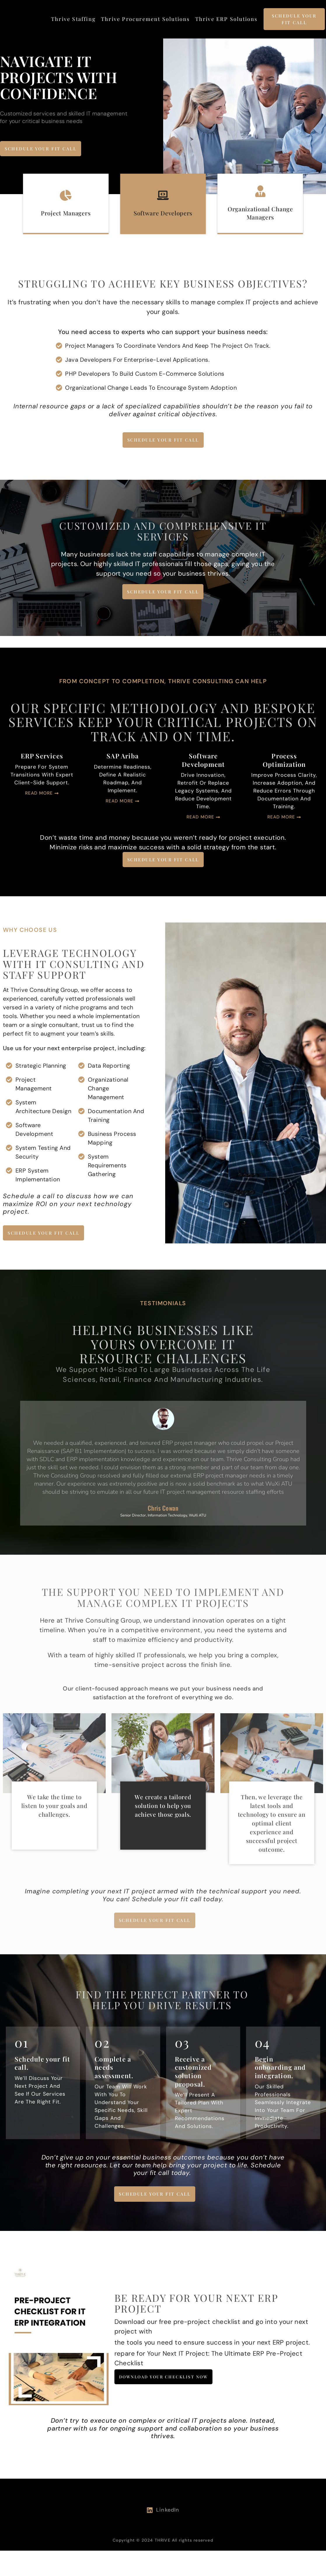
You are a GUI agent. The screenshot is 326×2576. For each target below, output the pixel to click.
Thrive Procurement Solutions (145, 18)
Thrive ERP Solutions (226, 18)
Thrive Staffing (73, 18)
